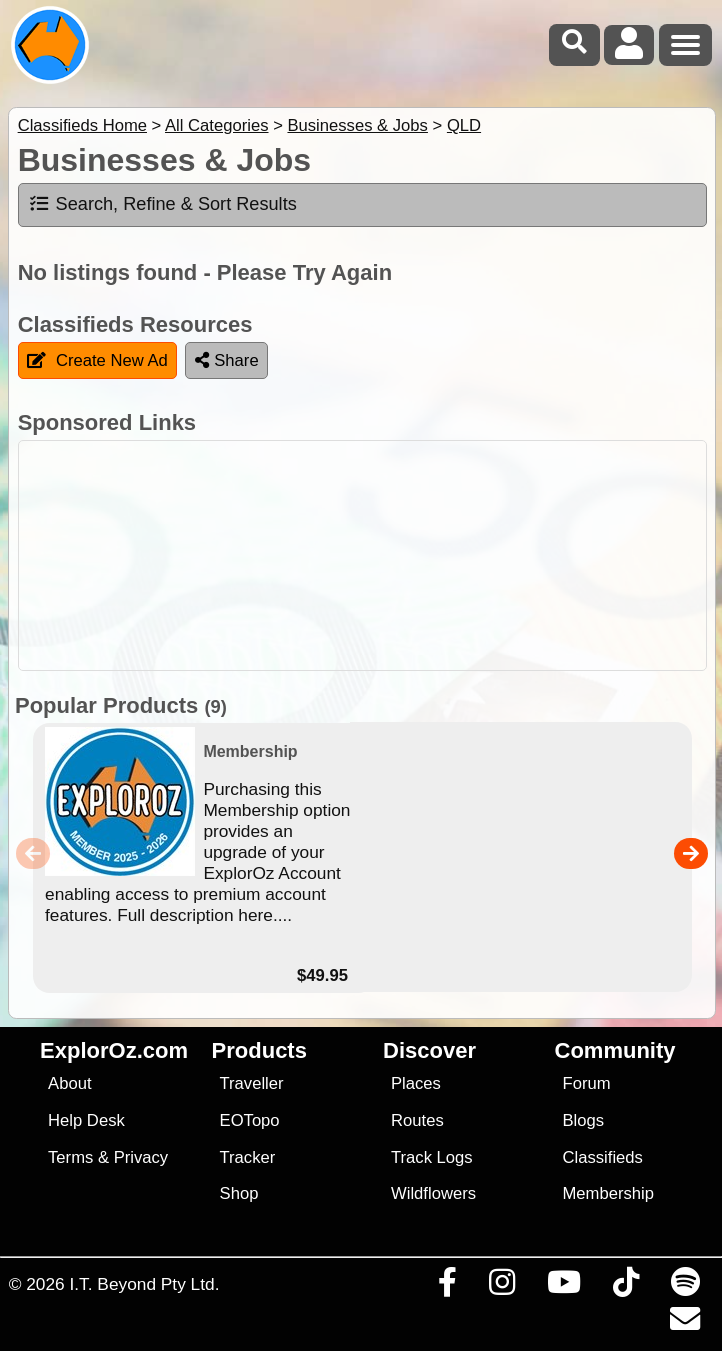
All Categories (217, 125)
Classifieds (603, 1157)
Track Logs (432, 1157)
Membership (608, 1193)
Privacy (141, 1157)
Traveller (252, 1083)
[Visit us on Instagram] (501, 1287)
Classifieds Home (82, 125)
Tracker (248, 1157)
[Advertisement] (371, 555)
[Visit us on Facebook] (447, 1287)
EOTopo (250, 1120)
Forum (587, 1083)
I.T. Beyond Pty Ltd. (144, 1284)
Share (227, 360)
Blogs (584, 1120)
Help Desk (86, 1120)
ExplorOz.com (114, 1050)
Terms (70, 1157)
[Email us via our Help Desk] (684, 1324)
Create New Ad (97, 360)
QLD (464, 125)
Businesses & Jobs (357, 125)
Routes (417, 1120)
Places (416, 1083)
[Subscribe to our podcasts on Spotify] (685, 1287)
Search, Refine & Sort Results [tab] (162, 204)
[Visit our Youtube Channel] (563, 1287)
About (69, 1083)
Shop (239, 1193)
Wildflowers (433, 1193)
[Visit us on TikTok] (625, 1287)
